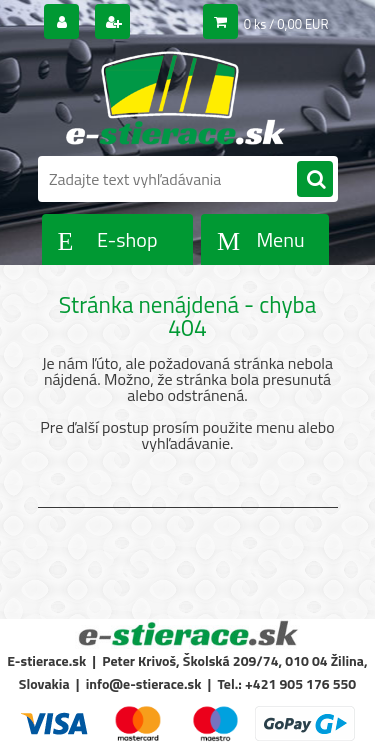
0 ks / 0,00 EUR (286, 24)
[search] (315, 180)
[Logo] (175, 98)
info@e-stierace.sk (144, 683)
